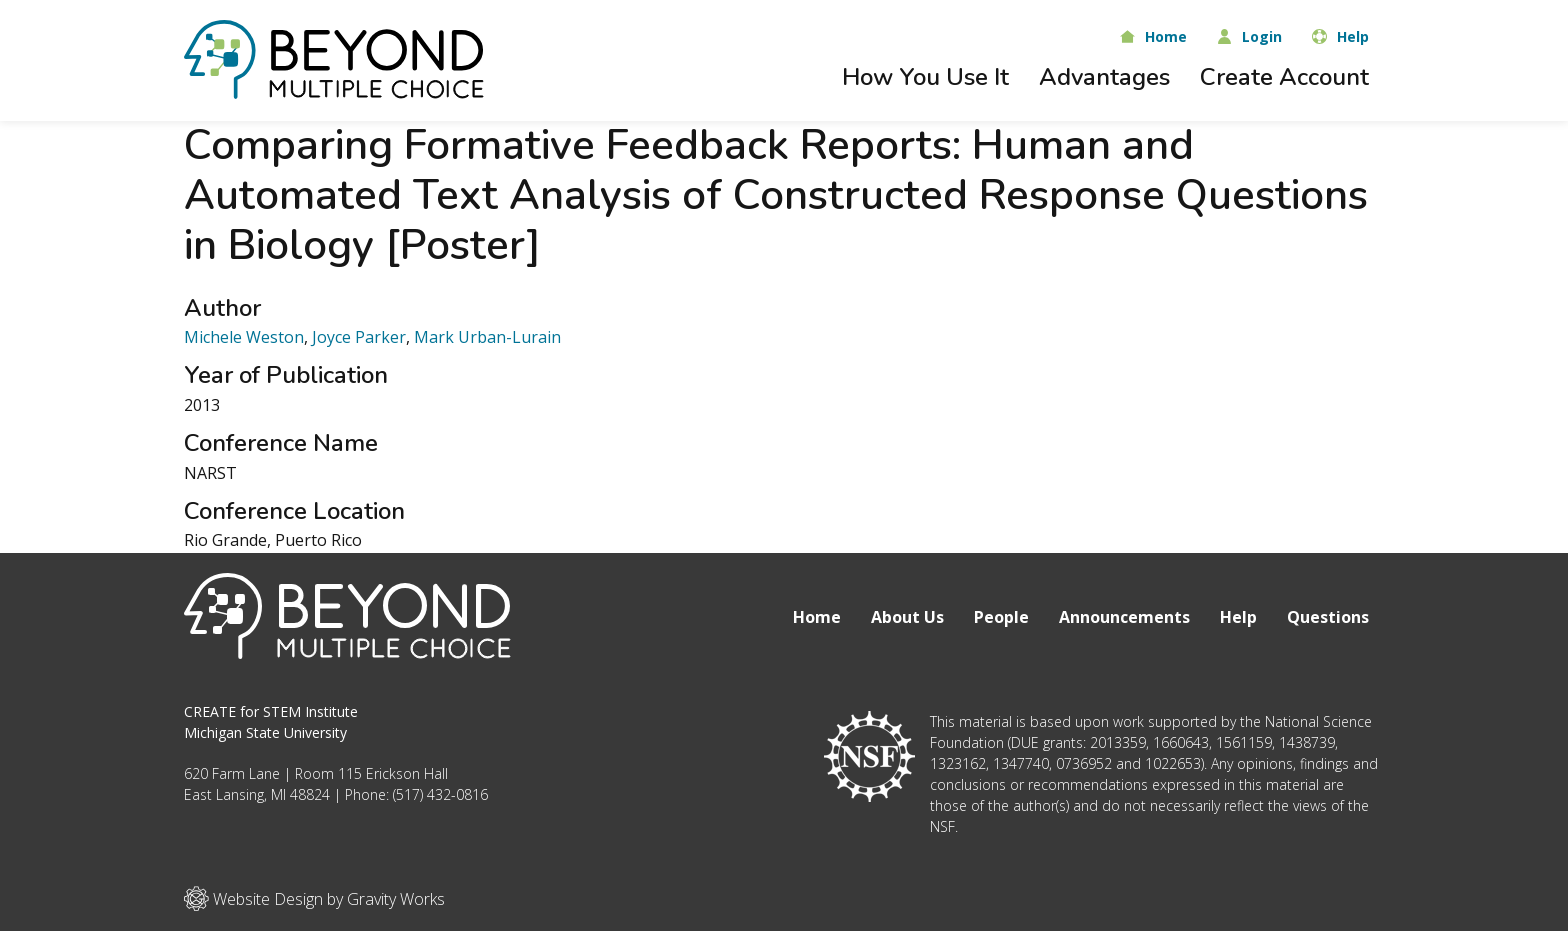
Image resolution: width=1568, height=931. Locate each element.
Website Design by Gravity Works (314, 898)
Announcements (1124, 617)
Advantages (1104, 77)
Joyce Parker (359, 337)
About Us (907, 617)
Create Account (1284, 77)
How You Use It (925, 77)
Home (817, 617)
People (1001, 617)
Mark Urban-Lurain (487, 337)
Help (1238, 617)
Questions (1328, 617)
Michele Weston (244, 337)
